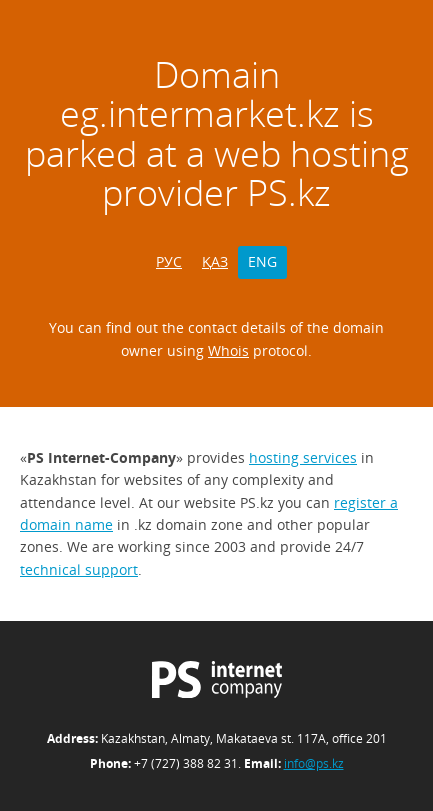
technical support (79, 569)
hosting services (303, 457)
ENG (262, 261)
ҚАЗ (215, 261)
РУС (169, 261)
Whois (228, 350)
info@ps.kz (314, 763)
